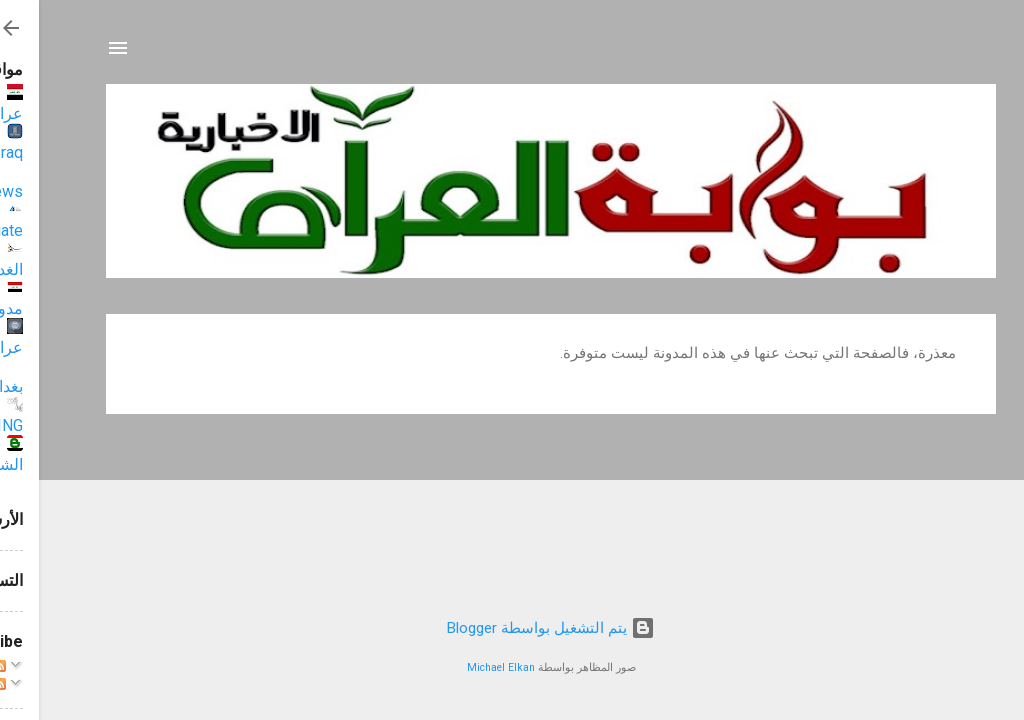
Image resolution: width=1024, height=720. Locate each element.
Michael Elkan (462, 667)
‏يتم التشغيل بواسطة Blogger (512, 628)
